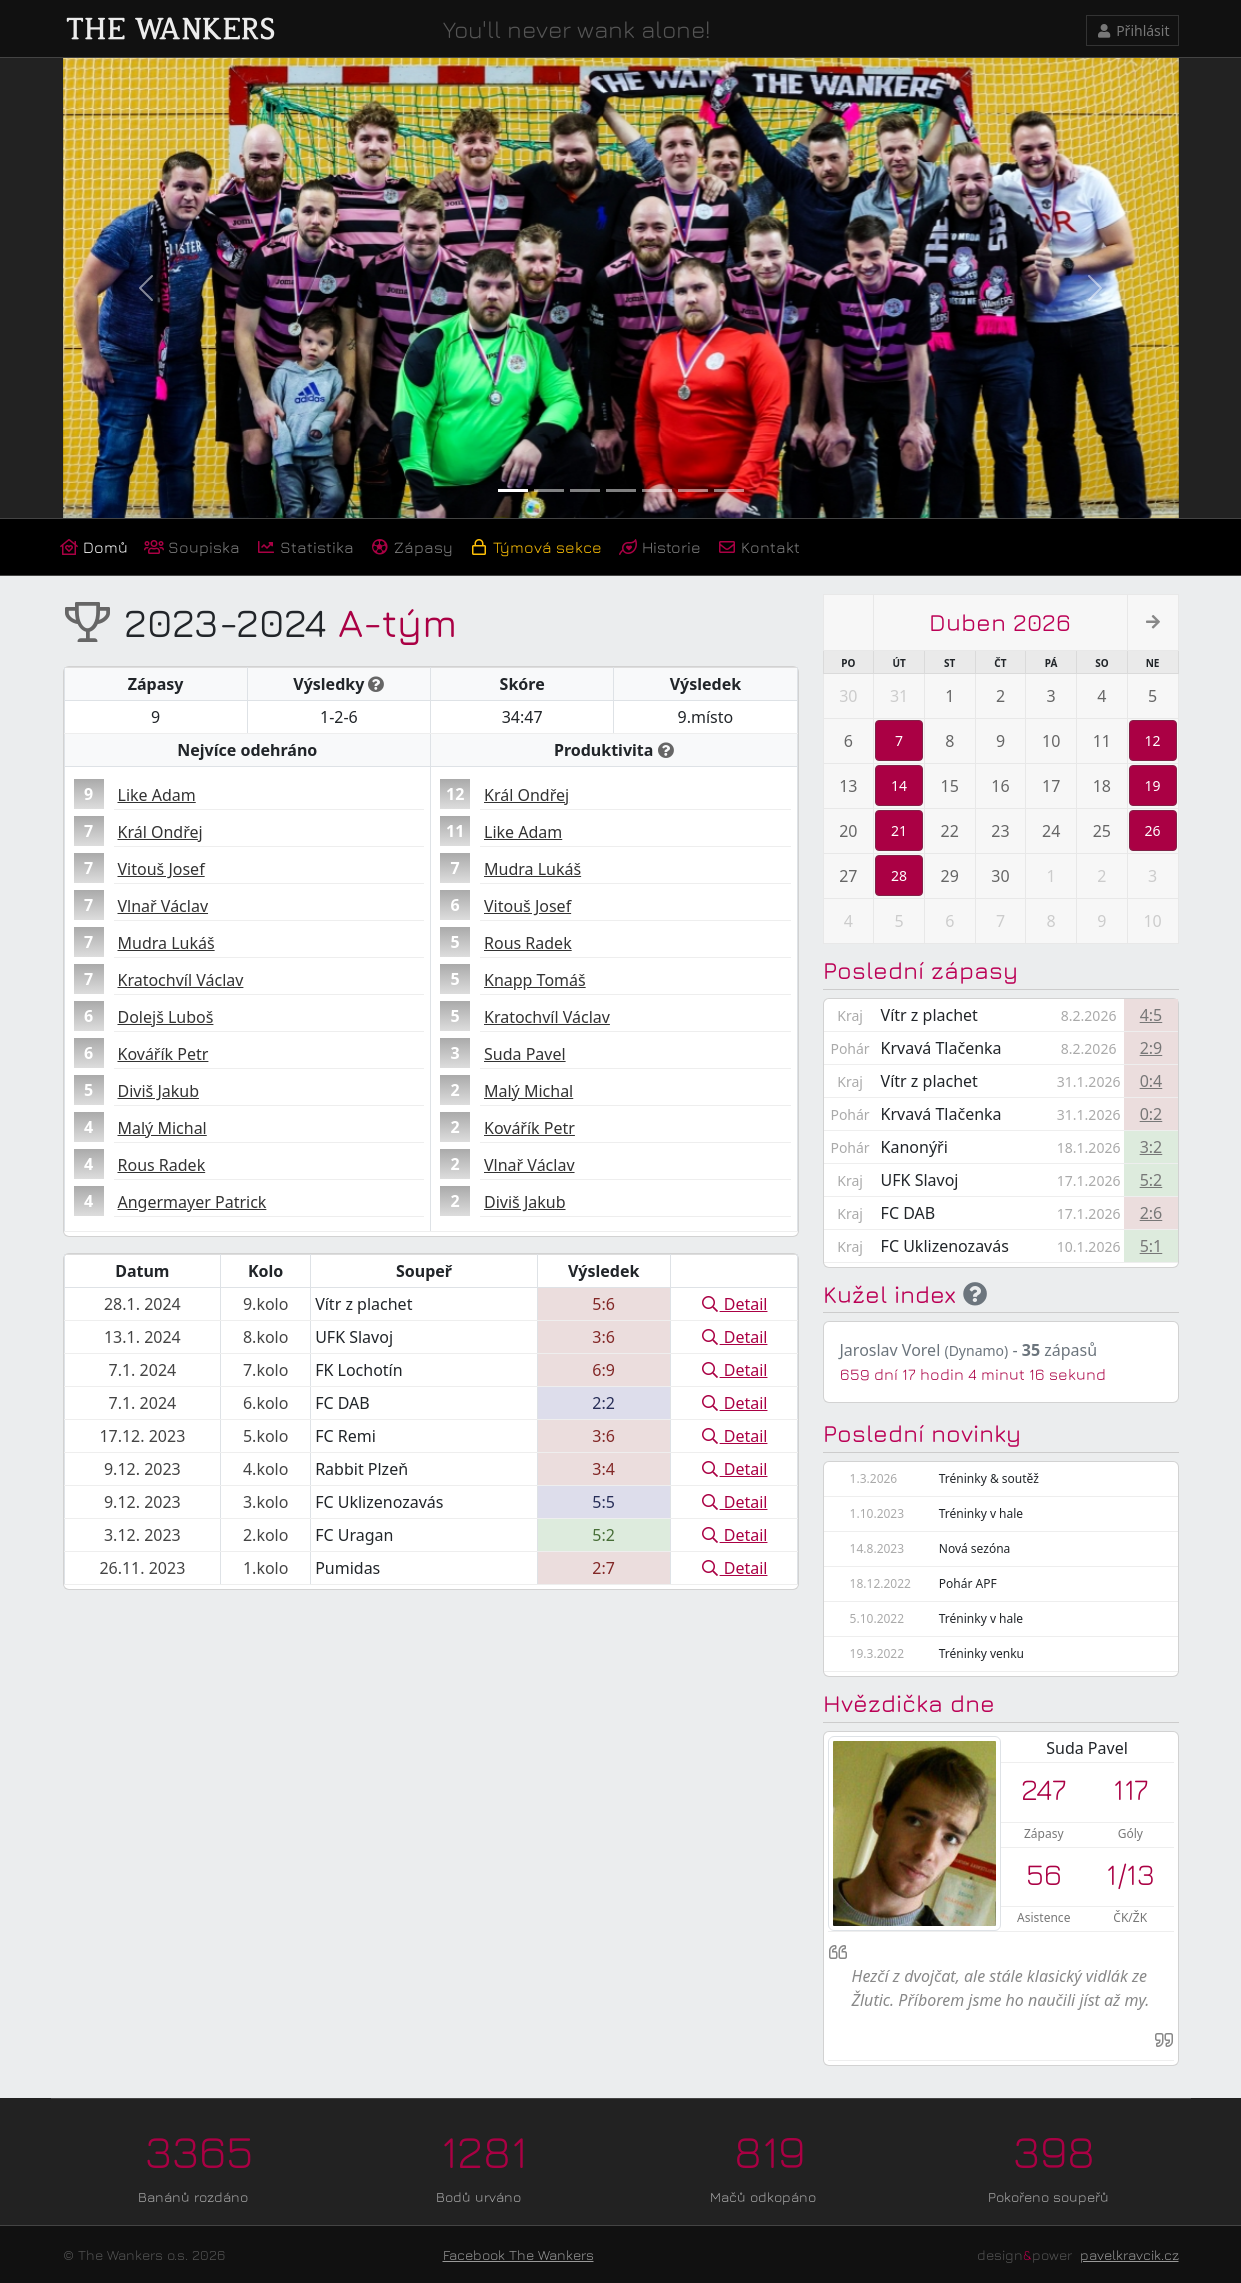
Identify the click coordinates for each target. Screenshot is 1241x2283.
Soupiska (192, 547)
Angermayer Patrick (192, 1202)
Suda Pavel (525, 1054)
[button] (146, 288)
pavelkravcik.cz (1129, 2254)
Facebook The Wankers (518, 2254)
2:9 (1151, 1048)
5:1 (1151, 1246)
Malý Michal (162, 1128)
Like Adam (157, 795)
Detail (734, 1304)
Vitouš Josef (161, 869)
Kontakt (758, 547)
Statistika (305, 547)
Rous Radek (162, 1165)
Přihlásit (1132, 30)
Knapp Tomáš (535, 980)
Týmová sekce (535, 547)
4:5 (1151, 1015)
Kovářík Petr (163, 1054)
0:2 (1151, 1114)
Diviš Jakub (159, 1091)
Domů (93, 547)
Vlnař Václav (163, 906)
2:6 (1151, 1213)
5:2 (1151, 1180)
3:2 (1151, 1147)
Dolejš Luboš (166, 1017)
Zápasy (411, 547)
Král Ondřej (160, 832)
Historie (659, 547)
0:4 (1151, 1081)
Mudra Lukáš (166, 943)
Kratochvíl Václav (181, 980)
